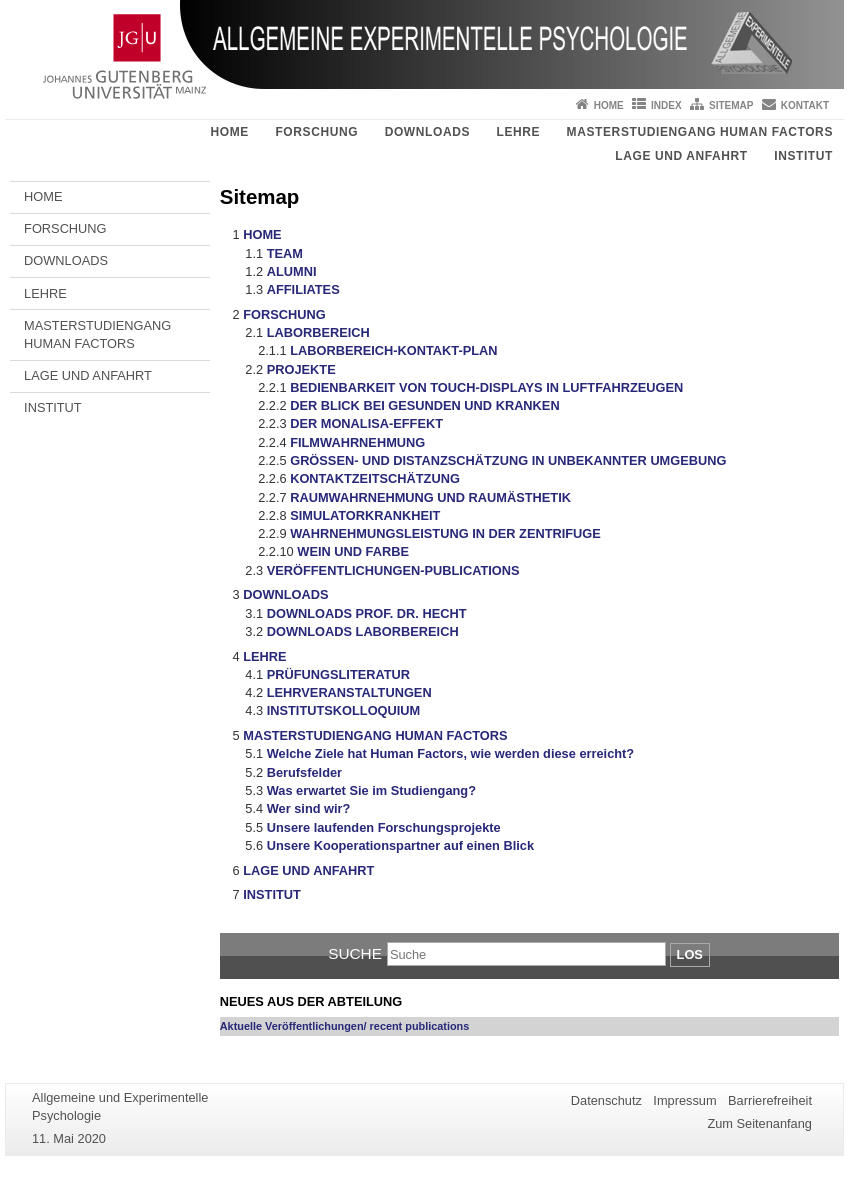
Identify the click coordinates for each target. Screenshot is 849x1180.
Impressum (684, 1100)
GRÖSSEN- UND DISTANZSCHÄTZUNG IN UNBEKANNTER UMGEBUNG (508, 460)
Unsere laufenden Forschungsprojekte (384, 827)
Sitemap (731, 105)
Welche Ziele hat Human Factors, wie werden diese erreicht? (450, 753)
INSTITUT (803, 156)
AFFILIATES (303, 289)
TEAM (285, 253)
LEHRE (518, 132)
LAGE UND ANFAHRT (681, 156)
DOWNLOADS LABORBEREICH (363, 631)
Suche (355, 953)
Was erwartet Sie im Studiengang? (371, 790)
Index (666, 105)
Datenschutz (606, 1100)
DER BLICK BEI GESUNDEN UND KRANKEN (424, 405)
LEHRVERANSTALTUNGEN (349, 692)
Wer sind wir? (309, 808)
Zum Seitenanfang (759, 1123)
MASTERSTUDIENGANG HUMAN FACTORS (700, 132)
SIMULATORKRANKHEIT (365, 515)
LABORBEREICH (318, 332)
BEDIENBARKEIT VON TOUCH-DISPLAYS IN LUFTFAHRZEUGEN (486, 387)
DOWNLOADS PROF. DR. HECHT (367, 613)
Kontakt (805, 105)
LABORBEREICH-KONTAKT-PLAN (393, 350)
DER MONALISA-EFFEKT (366, 423)
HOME (230, 132)
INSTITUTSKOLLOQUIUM (344, 710)
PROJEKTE (301, 369)
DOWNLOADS (427, 132)
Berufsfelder (304, 772)
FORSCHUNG (316, 132)
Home (609, 105)
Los (690, 954)
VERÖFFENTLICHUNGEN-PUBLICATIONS (393, 570)
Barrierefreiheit (770, 1100)
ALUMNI (292, 271)
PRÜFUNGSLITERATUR (338, 674)
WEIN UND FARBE (353, 551)
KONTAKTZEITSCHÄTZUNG (375, 478)
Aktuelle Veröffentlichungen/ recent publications (345, 1026)
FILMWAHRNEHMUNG (357, 442)
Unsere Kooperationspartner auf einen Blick (400, 845)
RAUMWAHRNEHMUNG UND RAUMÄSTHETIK (430, 497)
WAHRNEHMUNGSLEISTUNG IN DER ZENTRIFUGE (445, 533)
